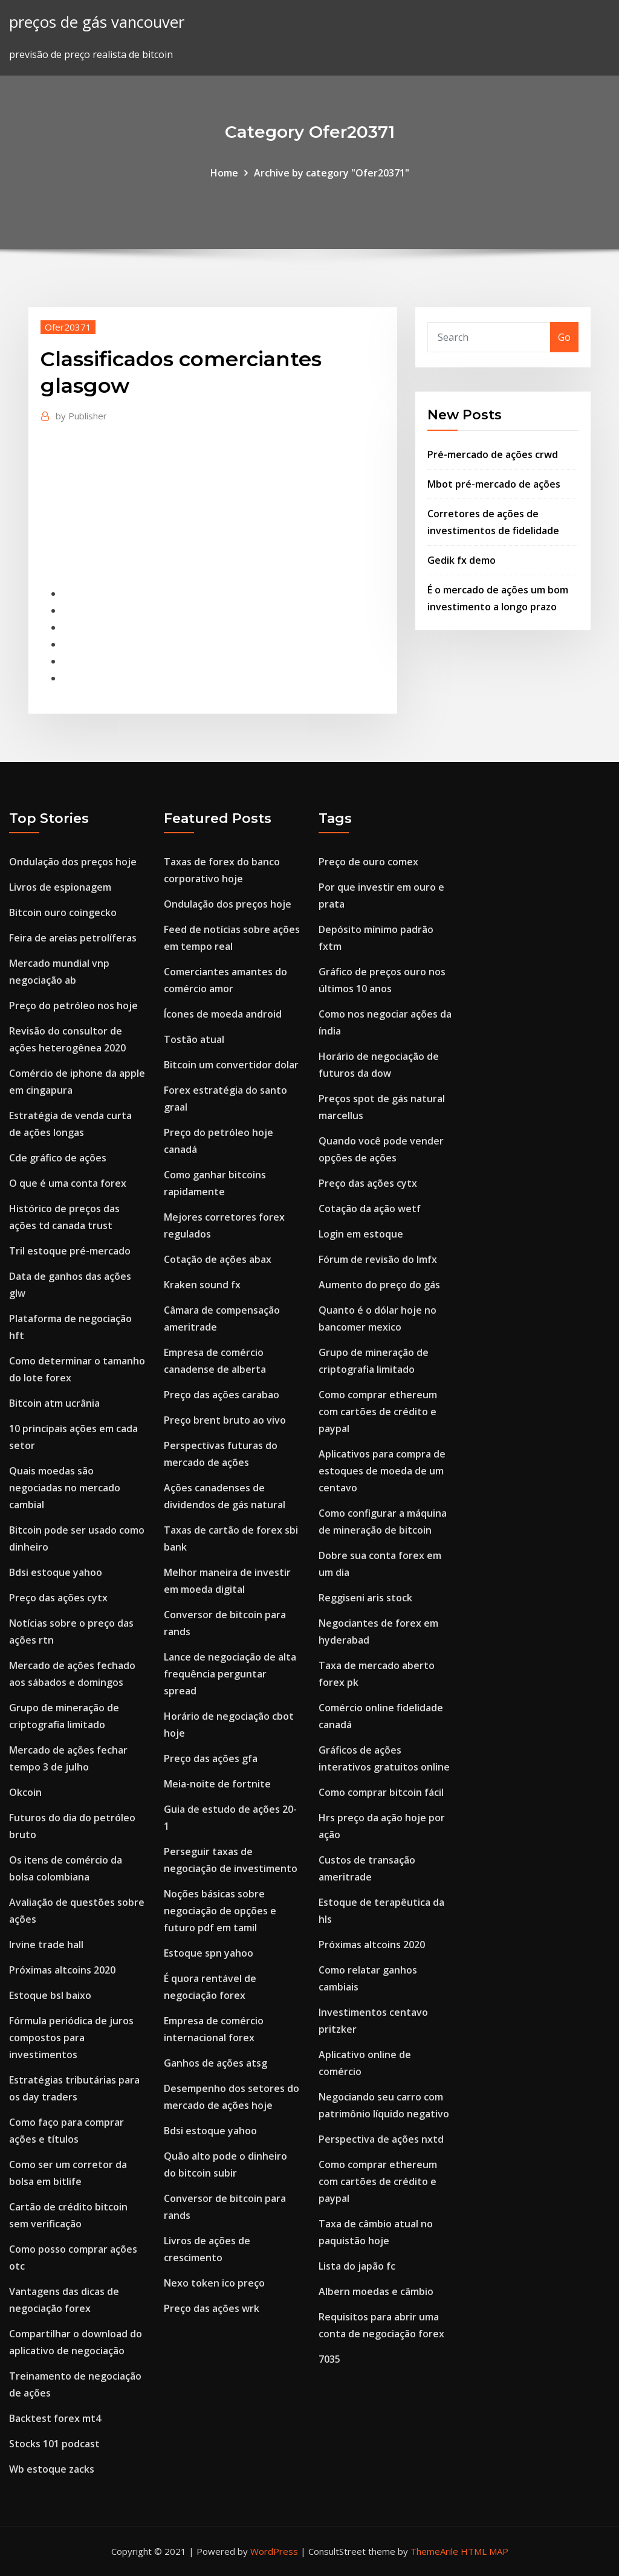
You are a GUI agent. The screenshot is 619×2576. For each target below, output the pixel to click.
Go (564, 337)
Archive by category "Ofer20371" (331, 172)
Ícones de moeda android (223, 1014)
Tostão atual (194, 1039)
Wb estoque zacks (51, 2469)
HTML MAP (484, 2551)
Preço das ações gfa (211, 1758)
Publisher (81, 416)
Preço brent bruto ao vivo (225, 1420)
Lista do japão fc (357, 2266)
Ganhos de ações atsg (215, 2063)
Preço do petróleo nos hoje (73, 1005)
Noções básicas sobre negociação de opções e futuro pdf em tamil (220, 1910)
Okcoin (25, 1792)
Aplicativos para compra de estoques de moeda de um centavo (382, 1470)
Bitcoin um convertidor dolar (231, 1064)
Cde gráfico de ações (57, 1157)
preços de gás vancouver (96, 22)
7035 (329, 2359)
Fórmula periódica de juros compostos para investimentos (71, 2037)
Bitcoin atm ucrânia (54, 1403)
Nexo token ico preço (214, 2283)
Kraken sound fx (202, 1284)
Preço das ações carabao (221, 1394)
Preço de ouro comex (368, 861)
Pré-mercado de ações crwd (492, 454)
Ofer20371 (68, 327)
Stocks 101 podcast (54, 2443)
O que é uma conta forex (67, 1183)
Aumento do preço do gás (379, 1284)
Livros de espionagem (60, 887)
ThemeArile (434, 2551)
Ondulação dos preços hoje (73, 861)
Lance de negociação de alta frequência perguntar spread (230, 1673)
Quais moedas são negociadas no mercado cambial (64, 1487)
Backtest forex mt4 (55, 2418)
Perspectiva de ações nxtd (381, 2139)
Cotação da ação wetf (370, 1208)
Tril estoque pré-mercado (70, 1250)
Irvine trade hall (46, 1944)
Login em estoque (361, 1234)
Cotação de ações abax (217, 1259)
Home (224, 172)
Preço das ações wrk (211, 2308)
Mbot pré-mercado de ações (493, 484)
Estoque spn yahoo (208, 1953)
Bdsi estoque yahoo (55, 1572)
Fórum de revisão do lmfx (378, 1259)
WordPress (274, 2551)
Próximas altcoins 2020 (62, 1970)
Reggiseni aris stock (365, 1597)
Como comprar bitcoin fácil (381, 1792)
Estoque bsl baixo (50, 1995)
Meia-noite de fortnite (217, 1783)
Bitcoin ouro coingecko (63, 912)
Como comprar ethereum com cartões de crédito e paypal (378, 1411)
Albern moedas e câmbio (376, 2291)
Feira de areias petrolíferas (73, 937)
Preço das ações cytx (58, 1597)
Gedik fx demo (461, 560)
